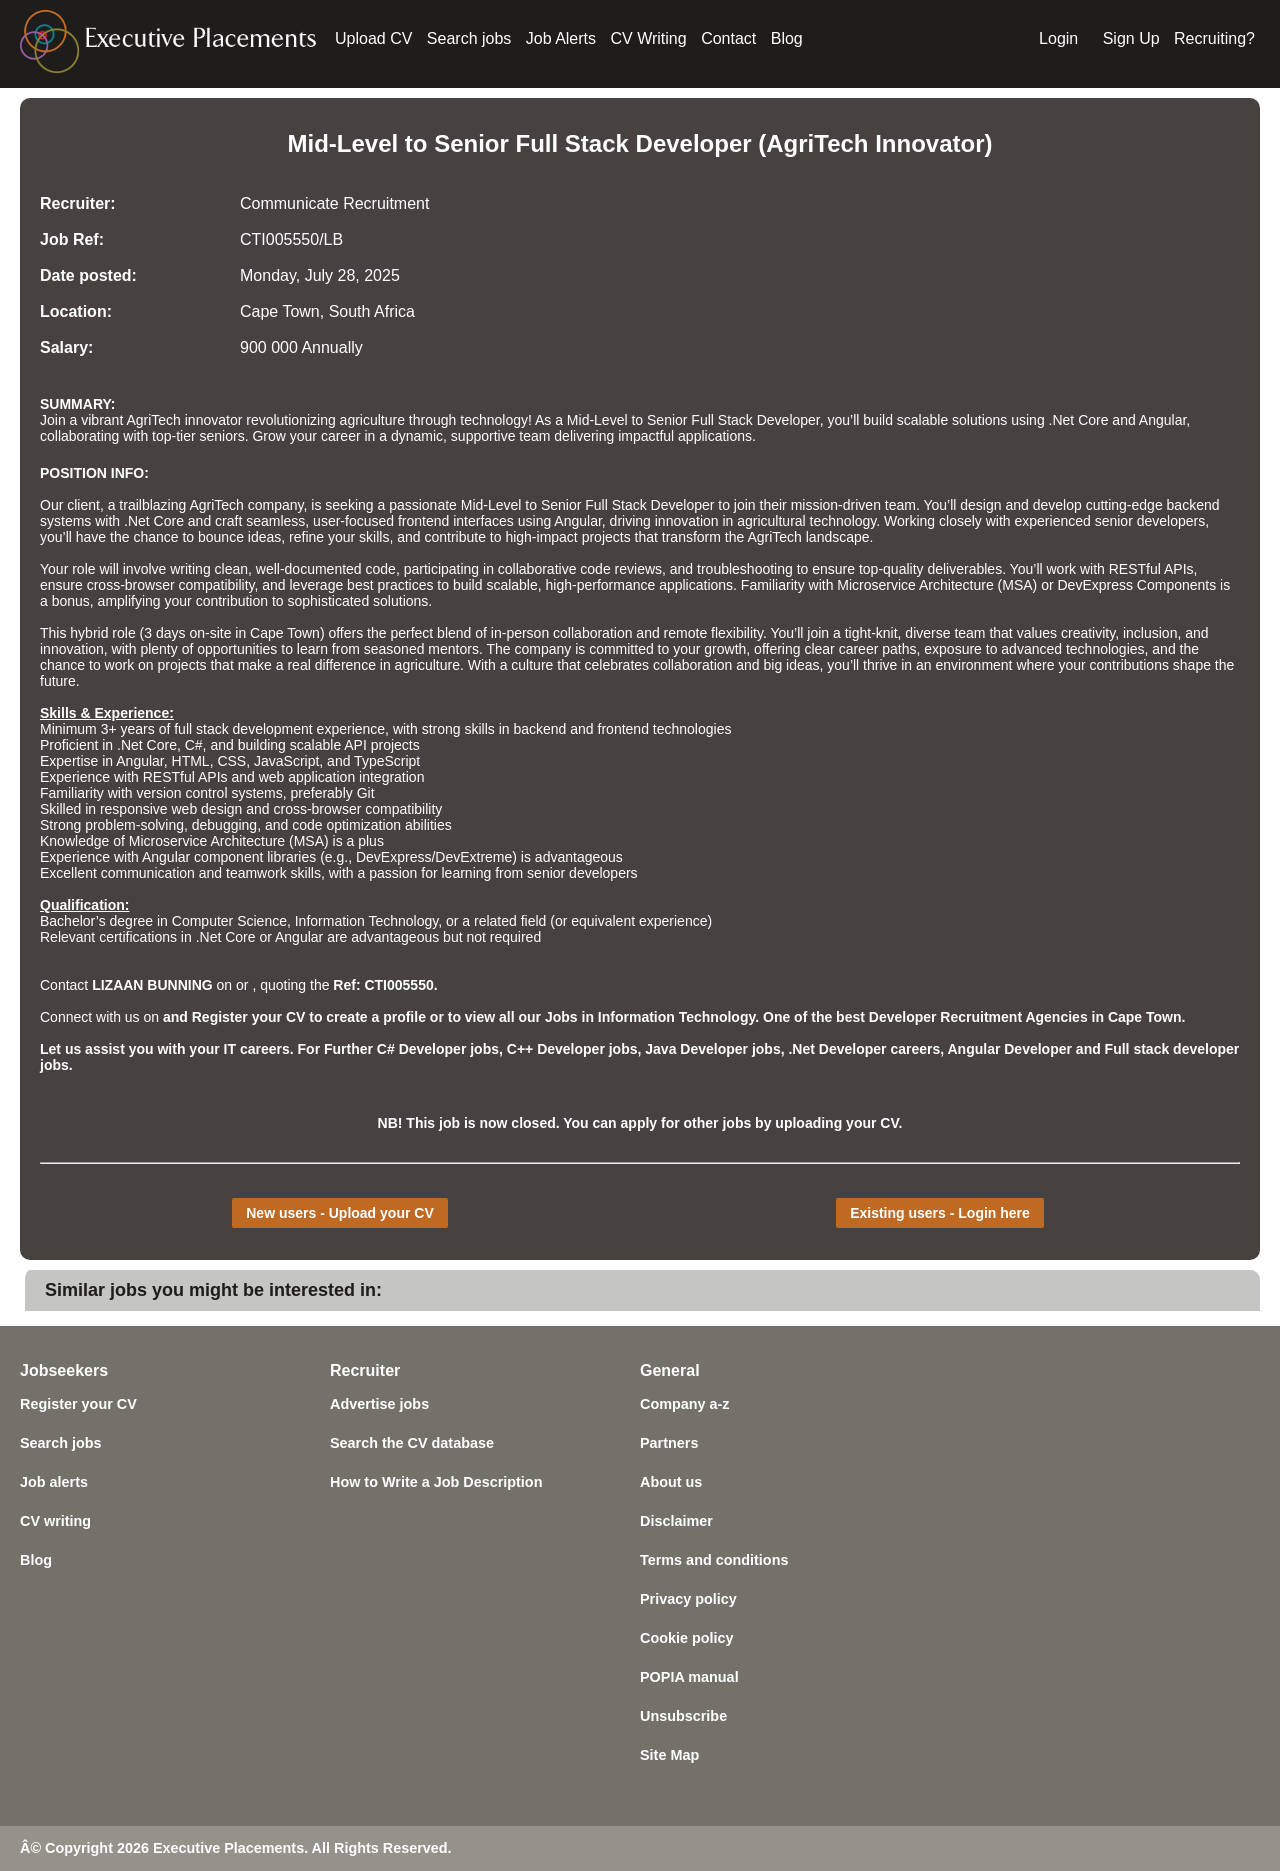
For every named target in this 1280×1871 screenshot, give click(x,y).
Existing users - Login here (940, 1213)
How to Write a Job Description (436, 1482)
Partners (669, 1443)
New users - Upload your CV (339, 1213)
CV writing (55, 1521)
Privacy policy (688, 1599)
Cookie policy (687, 1638)
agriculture (427, 665)
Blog (787, 38)
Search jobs (469, 38)
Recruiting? (1214, 38)
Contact (728, 38)
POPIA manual (689, 1677)
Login (1058, 38)
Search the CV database (412, 1443)
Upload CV (373, 38)
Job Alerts (561, 38)
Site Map (669, 1755)
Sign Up (1131, 38)
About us (671, 1482)
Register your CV (78, 1404)
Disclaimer (676, 1521)
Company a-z (685, 1404)
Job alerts (54, 1482)
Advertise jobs (379, 1404)
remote (686, 633)
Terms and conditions (714, 1560)
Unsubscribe (683, 1716)
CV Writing (649, 38)
